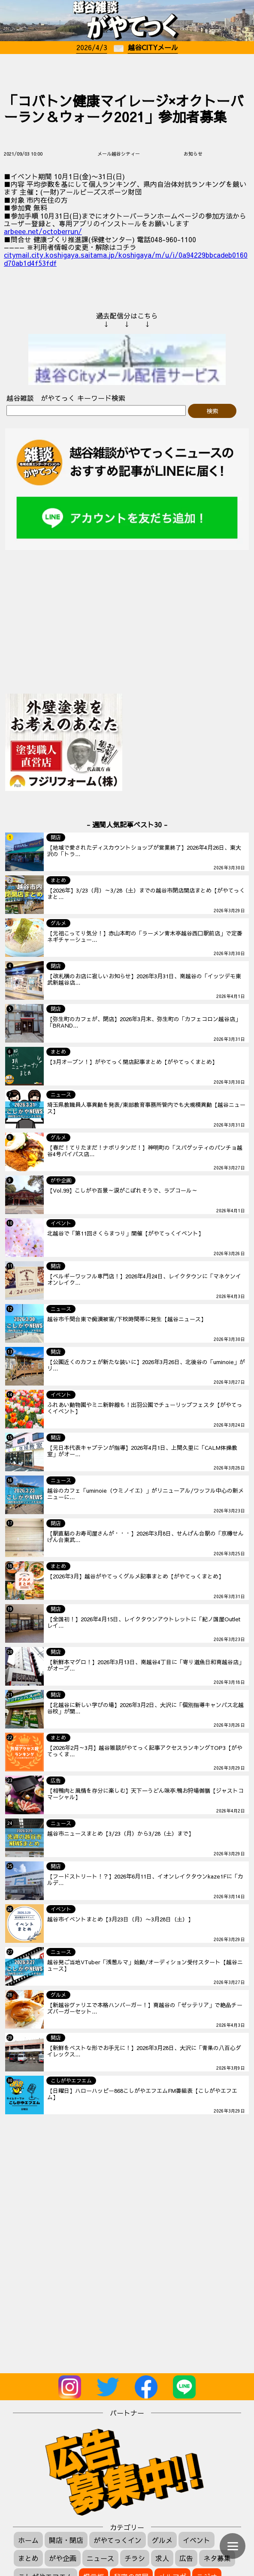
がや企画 (62, 2558)
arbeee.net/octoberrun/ (43, 231)
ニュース (100, 2558)
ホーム (28, 2540)
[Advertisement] (127, 71)
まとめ (28, 2558)
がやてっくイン (118, 2540)
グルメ (162, 2540)
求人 (162, 2558)
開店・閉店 (66, 2540)
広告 (186, 2558)
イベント (196, 2540)
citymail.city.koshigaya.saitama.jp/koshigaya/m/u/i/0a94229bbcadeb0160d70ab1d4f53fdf (126, 258)
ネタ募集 (217, 2558)
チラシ (134, 2558)
